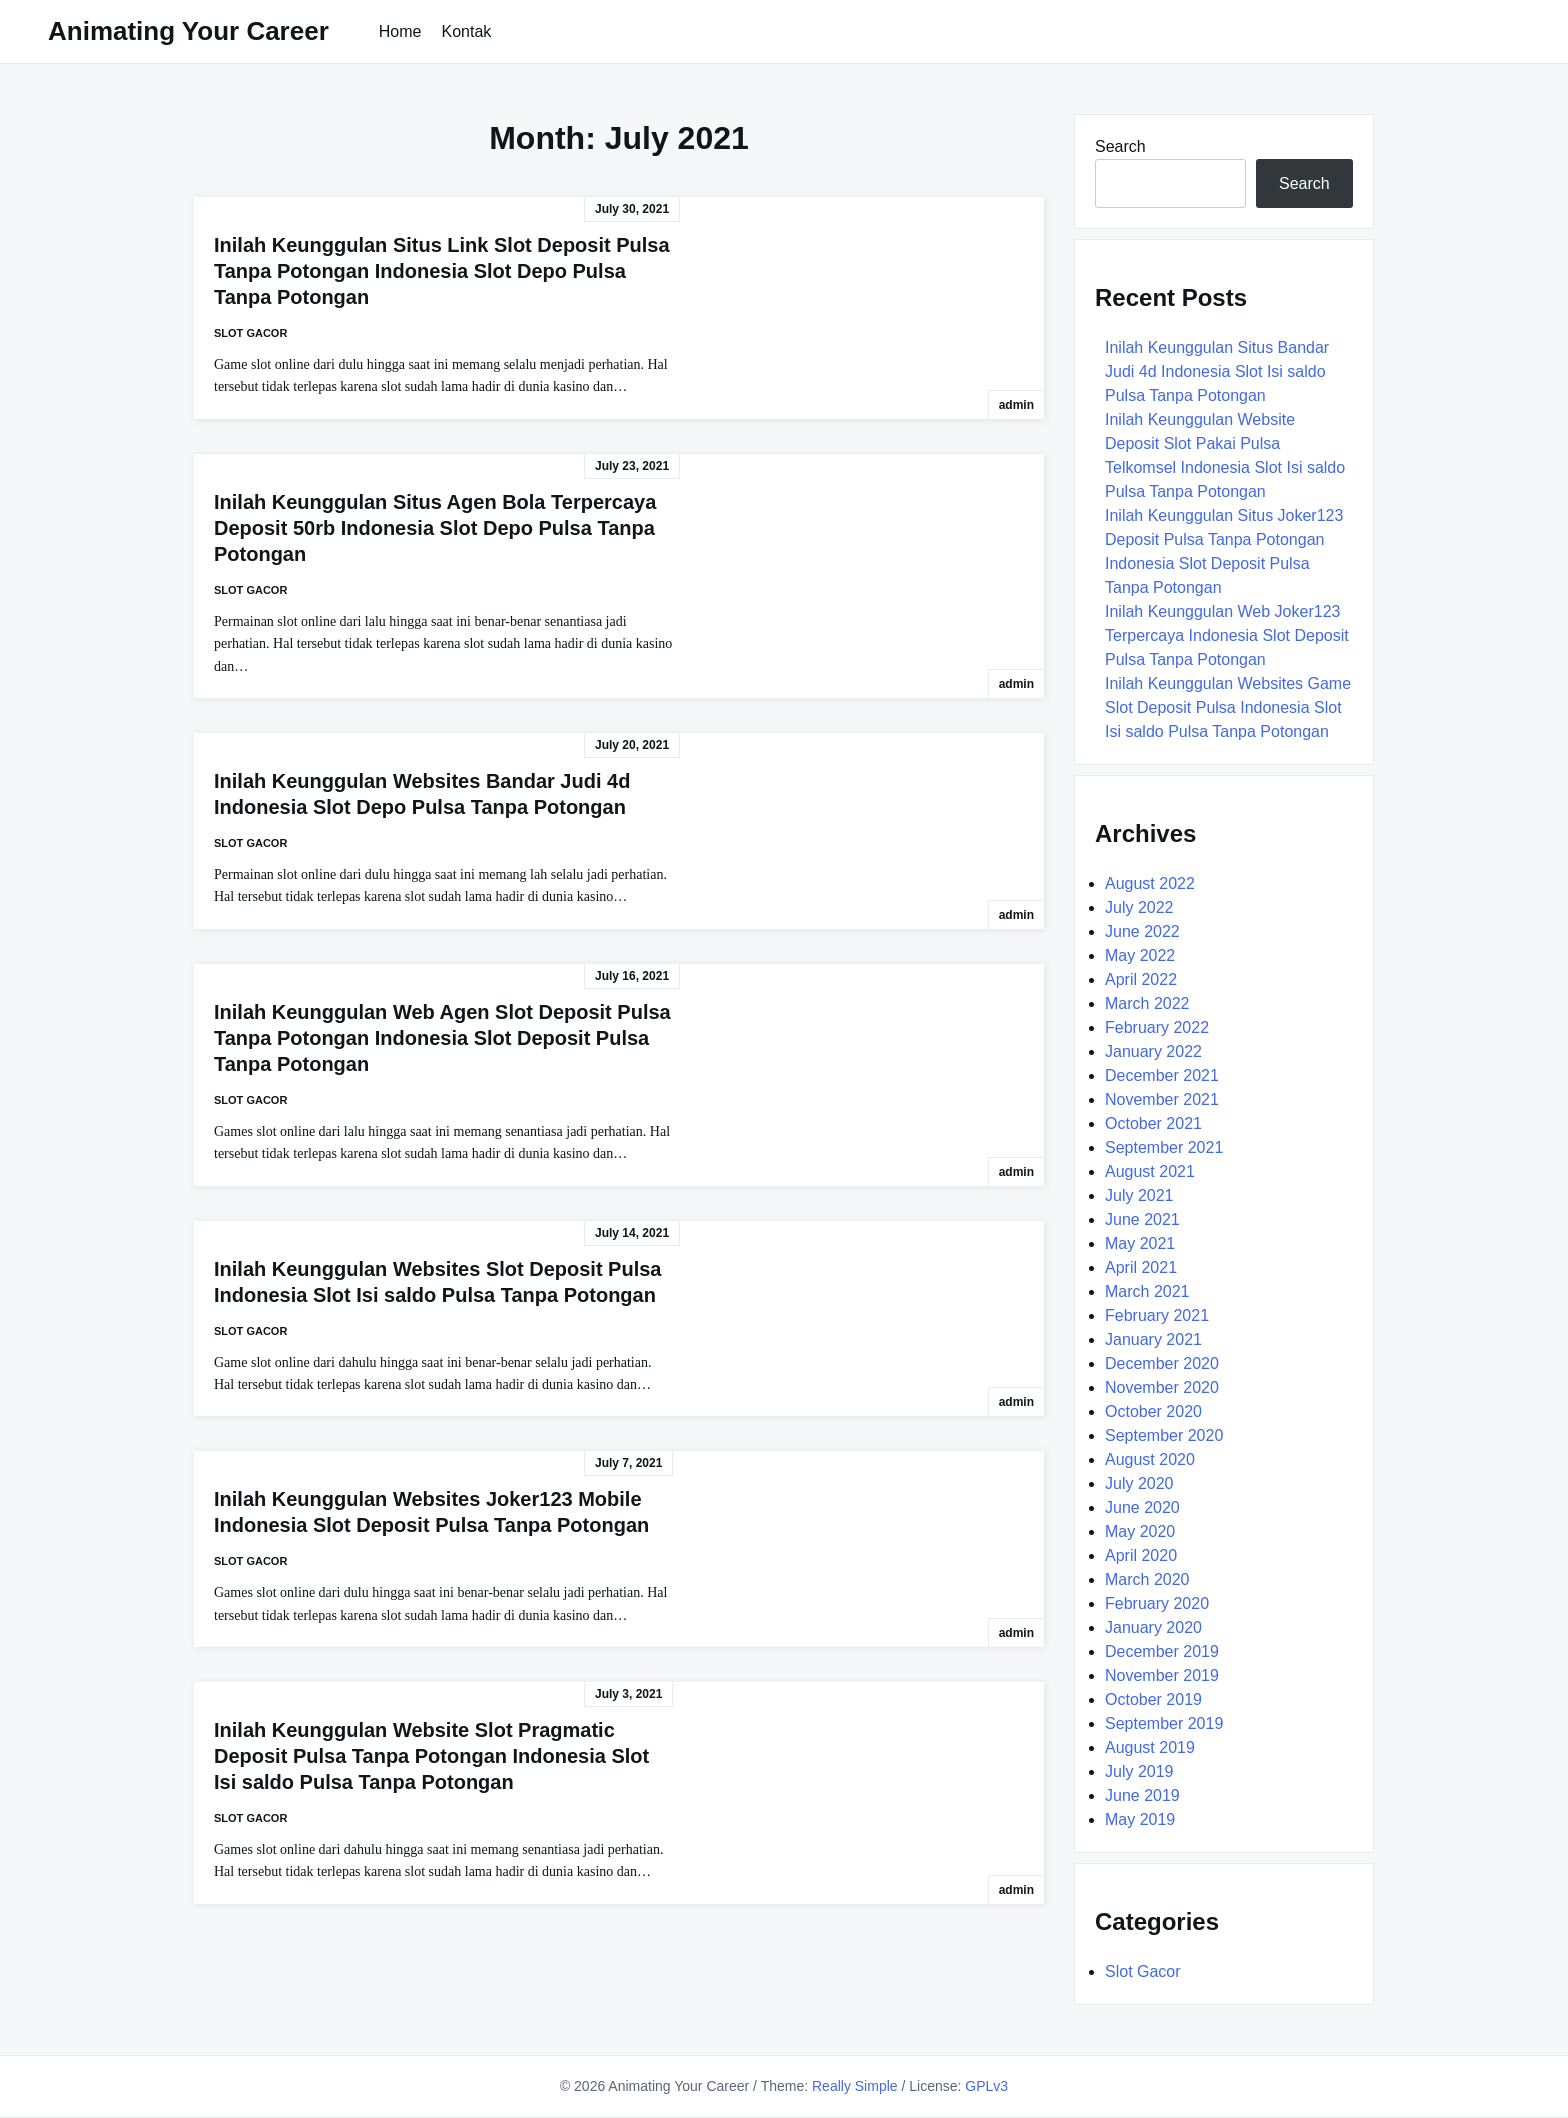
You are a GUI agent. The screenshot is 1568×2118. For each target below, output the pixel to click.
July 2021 (1139, 1195)
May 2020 (1140, 1531)
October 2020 (1153, 1411)
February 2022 (1157, 1027)
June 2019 (1142, 1795)
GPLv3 (986, 2086)
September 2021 (1164, 1147)
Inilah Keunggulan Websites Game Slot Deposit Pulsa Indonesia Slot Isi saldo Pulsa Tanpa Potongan (1228, 707)
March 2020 (1147, 1579)
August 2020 (1150, 1459)
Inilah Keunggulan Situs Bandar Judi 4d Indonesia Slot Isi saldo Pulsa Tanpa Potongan (1217, 371)
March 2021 (1147, 1291)
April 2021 (1141, 1267)
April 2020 (1141, 1555)
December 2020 (1162, 1363)
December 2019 (1162, 1651)
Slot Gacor (250, 333)
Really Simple (855, 2086)
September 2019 (1164, 1723)
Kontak (466, 31)
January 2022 (1153, 1051)
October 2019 (1153, 1699)
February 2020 (1157, 1603)
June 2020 (1142, 1507)
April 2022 (1141, 979)
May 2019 (1140, 1819)
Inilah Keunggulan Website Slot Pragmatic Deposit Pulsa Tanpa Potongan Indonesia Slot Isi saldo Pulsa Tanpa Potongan (431, 1756)
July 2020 (1139, 1483)
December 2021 (1162, 1075)
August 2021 (1150, 1171)
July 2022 (1139, 907)
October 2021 (1153, 1123)
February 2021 (1157, 1315)
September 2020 (1164, 1435)
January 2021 (1153, 1339)
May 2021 (1140, 1243)
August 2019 (1150, 1747)
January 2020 (1153, 1627)
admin (1016, 405)
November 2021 (1162, 1099)
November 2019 (1162, 1675)
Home (400, 31)
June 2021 (1142, 1219)
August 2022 (1150, 883)
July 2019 (1139, 1771)
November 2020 (1162, 1387)
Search (1120, 146)
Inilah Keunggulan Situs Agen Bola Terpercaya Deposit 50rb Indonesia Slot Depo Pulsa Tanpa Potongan (435, 528)
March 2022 (1147, 1003)
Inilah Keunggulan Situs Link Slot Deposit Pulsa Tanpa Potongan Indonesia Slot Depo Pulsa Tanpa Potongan (442, 271)
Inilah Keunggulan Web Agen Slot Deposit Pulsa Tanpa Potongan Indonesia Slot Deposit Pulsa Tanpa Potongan (442, 1038)
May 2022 (1140, 955)
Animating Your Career (188, 31)
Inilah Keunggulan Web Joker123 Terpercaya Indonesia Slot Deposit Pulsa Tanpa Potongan (1227, 635)
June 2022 (1142, 931)
